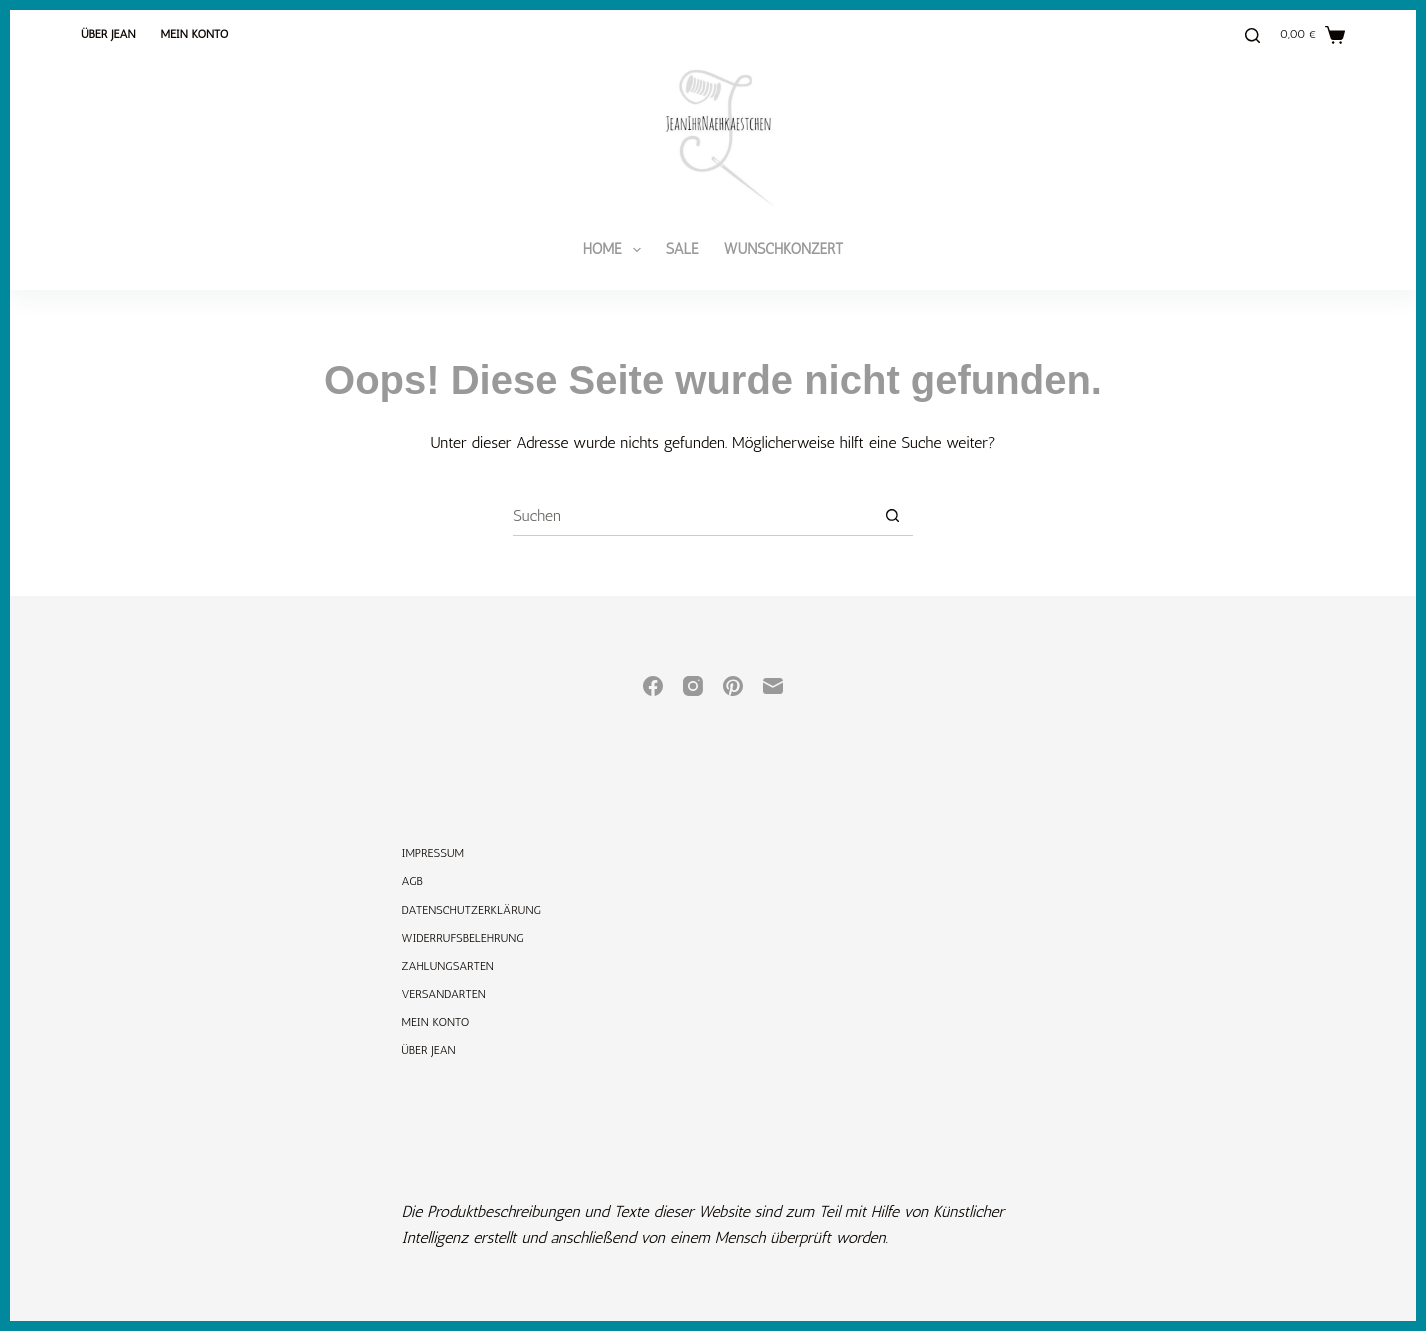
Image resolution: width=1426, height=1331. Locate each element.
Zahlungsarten (448, 966)
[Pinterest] (733, 686)
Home (616, 250)
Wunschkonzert (784, 249)
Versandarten (444, 994)
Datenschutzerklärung (471, 910)
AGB (412, 881)
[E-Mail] (773, 686)
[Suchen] (1252, 35)
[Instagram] (693, 686)
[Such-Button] (893, 516)
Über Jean (108, 34)
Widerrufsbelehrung (463, 938)
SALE (682, 249)
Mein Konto (194, 34)
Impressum (433, 853)
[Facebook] (653, 686)
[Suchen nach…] (693, 516)
